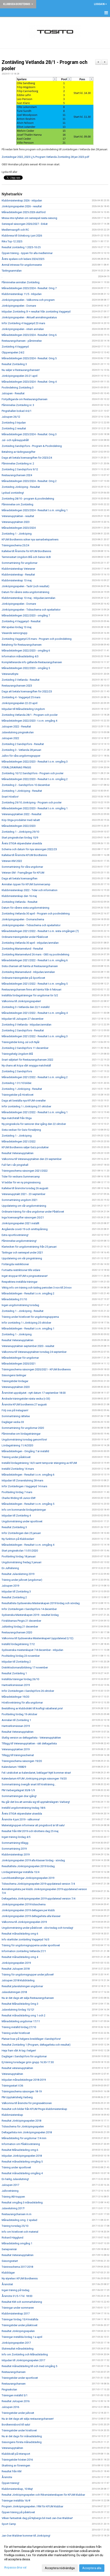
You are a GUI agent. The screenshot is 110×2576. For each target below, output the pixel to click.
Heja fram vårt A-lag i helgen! (19, 2050)
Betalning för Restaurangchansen (22, 644)
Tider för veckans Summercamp (21, 1176)
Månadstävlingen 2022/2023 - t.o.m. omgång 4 (29, 720)
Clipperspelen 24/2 (13, 352)
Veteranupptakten (12, 2073)
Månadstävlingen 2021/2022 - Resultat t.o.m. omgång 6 (35, 960)
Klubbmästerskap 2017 (16, 2313)
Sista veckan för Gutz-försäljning (21, 1129)
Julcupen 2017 (10, 2185)
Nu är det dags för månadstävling (22, 2436)
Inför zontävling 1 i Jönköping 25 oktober (26, 1322)
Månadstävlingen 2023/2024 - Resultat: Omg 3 (29, 434)
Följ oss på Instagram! (15, 1410)
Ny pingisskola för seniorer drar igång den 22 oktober (34, 1123)
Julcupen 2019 (10, 1585)
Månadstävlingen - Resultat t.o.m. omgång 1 (28, 1328)
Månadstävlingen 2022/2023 (19, 825)
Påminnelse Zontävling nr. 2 (18, 463)
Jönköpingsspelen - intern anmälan (23, 329)
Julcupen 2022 (10, 738)
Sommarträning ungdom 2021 (19, 1199)
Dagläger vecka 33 (13, 1422)
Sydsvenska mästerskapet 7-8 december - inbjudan (32, 1650)
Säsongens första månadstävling (22, 2442)
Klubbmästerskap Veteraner (18, 568)
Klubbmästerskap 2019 (16, 1854)
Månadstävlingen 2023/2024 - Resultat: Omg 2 (29, 481)
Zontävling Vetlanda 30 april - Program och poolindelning (36, 913)
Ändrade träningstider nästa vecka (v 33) (26, 1398)
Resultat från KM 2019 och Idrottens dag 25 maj (30, 1831)
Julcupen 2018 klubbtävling (18, 1980)
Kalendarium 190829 (14, 1766)
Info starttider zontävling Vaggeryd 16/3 (25, 1939)
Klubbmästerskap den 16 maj (19, 896)
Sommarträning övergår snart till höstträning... (29, 1784)
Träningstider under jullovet (18, 2412)
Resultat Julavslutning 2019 (18, 1574)
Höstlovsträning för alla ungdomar (22, 1702)
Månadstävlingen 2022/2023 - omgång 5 (26, 668)
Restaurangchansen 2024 (17, 475)
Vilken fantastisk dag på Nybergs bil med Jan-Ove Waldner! (37, 2518)
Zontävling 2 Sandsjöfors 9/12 (20, 469)
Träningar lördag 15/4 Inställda (20, 2319)
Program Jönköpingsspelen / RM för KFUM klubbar (32, 2506)
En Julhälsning (10, 1568)
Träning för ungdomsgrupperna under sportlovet (31, 1945)
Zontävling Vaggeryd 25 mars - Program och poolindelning (37, 638)
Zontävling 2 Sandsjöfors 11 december (25, 1048)
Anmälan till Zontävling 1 (16, 1720)
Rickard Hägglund (12, 2237)
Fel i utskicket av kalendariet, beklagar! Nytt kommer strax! (36, 1772)
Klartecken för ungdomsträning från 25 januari (29, 1246)
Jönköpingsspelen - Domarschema (23, 919)
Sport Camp (9, 2523)
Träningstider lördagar (15, 1381)
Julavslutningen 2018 (14, 1992)
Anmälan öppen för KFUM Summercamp (26, 884)
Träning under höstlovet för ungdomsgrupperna (30, 1316)
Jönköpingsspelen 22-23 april (19, 703)
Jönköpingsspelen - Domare (19, 305)
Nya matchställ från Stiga (17, 1118)
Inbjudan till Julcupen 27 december (22, 1018)
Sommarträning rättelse (16, 1416)
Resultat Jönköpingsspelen (18, 2331)
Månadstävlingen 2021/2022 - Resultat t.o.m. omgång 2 (35, 1077)
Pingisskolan (9, 2389)
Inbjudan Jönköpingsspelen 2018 (22, 2155)
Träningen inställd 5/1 (14, 2395)
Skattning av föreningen (16, 2465)
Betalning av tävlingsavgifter (18, 451)
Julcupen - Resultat (13, 393)
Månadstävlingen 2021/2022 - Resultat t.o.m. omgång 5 (35, 983)
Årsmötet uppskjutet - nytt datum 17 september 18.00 (34, 1392)
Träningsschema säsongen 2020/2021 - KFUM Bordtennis (36, 1369)
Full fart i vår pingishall (15, 1164)
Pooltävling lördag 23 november (21, 1655)
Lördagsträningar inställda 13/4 (20, 1872)
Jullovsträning (10, 2190)
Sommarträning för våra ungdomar (22, 866)
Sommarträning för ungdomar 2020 (23, 1427)
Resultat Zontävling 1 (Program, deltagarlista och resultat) (36, 2044)
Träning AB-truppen (13, 2196)
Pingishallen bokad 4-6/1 (16, 410)
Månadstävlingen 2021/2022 (19, 1141)
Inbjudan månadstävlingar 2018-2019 (24, 2079)
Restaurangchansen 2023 (17, 685)
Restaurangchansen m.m (16, 2214)
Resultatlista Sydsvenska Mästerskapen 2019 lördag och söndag (41, 1603)
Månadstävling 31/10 (14, 1299)
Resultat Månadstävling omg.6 (20, 2149)
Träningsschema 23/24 (15, 545)
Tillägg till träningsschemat (18, 1755)
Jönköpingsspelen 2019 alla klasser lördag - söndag (33, 1860)
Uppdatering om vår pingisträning (22, 1258)
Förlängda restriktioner (15, 1264)
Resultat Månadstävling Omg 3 (20, 2003)
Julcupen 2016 (10, 2407)
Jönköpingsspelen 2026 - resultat (22, 206)
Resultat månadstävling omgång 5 (22, 2161)
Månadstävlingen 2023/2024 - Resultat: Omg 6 (29, 334)
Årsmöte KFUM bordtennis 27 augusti (24, 1404)
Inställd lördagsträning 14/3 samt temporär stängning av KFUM (39, 1462)
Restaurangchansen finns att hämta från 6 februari (31, 989)
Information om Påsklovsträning (21, 2144)
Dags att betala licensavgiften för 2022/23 (27, 691)
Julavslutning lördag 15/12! (18, 2009)
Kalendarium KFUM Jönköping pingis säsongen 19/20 (34, 1778)
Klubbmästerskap (12, 2114)
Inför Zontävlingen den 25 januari (21, 1533)
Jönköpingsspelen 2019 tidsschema (24, 1904)
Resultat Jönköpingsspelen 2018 (21, 2120)
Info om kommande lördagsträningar (24, 1509)
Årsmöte (7, 2477)
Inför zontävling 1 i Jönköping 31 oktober (26, 1106)
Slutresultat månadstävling (17, 2348)
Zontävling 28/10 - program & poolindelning (28, 498)
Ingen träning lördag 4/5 (16, 1837)
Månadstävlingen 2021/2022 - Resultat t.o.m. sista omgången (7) (40, 931)
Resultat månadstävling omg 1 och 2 (23, 2015)
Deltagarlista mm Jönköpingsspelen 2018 (27, 2132)
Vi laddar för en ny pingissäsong (21, 1182)
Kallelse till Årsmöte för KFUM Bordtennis (26, 551)
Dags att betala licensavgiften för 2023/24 (27, 457)
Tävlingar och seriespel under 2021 (22, 1252)
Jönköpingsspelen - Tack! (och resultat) (25, 586)
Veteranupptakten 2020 (16, 1387)
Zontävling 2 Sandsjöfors (17, 1071)
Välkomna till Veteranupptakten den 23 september (32, 1159)
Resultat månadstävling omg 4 (20, 1957)
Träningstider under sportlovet (20, 2377)
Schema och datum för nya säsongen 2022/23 (29, 849)
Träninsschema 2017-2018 (17, 2266)
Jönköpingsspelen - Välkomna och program (28, 299)
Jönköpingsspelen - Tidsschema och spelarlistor (31, 609)
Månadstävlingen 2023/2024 (19, 527)
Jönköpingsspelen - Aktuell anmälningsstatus (29, 317)
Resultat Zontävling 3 (14, 364)
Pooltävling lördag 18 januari (19, 1556)
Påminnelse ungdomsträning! (19, 1240)
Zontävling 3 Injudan (14, 422)
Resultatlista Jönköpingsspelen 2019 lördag (28, 1866)
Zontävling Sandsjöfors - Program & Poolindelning (32, 446)
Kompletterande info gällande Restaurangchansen (32, 662)
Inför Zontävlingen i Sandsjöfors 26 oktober (28, 1690)
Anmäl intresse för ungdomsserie (22, 264)
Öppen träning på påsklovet (18, 2512)
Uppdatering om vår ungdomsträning (24, 1205)
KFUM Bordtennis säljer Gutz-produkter (25, 1147)
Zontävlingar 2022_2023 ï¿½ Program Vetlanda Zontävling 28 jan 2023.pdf (45, 156)
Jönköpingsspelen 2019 (16, 1962)
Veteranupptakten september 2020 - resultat (28, 1346)
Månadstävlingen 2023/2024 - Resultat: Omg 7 (29, 288)
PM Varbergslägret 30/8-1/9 (18, 1790)
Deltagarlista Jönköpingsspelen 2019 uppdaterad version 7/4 (38, 1898)
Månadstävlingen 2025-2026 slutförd (24, 212)
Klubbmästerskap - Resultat (18, 574)
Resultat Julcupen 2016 (16, 2401)
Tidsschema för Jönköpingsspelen (23, 2126)
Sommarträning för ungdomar (19, 562)
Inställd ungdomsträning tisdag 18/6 (23, 1807)
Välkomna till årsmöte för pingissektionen (27, 2103)
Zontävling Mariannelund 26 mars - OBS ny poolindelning (35, 954)
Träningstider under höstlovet (19, 2430)
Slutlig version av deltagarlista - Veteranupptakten (31, 1737)
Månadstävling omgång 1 (17, 2243)
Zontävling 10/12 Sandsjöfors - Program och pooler (32, 773)
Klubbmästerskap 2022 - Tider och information (29, 890)
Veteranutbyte (10, 673)
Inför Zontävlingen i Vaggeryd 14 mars (24, 1486)
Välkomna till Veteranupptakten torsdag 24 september (34, 1351)
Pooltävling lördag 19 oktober (19, 1714)
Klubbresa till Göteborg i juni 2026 (22, 235)
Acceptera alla (91, 2568)
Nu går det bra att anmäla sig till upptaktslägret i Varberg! (36, 1801)
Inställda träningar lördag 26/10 (20, 1679)
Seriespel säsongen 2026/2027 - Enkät (25, 223)
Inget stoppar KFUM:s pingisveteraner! (25, 1275)
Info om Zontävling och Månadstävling (25, 2354)
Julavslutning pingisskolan (18, 732)
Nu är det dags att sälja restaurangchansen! (28, 2418)
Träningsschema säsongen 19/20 (22, 1761)
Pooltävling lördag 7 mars (17, 1492)
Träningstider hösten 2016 (17, 2459)
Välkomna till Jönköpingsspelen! (21, 1001)
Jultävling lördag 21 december (20, 1626)
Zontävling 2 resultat (14, 428)
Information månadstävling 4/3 (20, 656)
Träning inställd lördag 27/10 (19, 2027)
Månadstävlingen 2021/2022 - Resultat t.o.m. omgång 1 (35, 1112)
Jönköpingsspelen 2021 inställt (20, 1223)
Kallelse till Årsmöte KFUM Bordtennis (24, 855)
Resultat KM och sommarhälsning (22, 2301)
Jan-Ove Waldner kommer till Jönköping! (26, 2535)
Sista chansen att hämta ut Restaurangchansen (30, 966)
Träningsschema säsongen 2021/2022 (25, 1170)
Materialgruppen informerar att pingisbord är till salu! (33, 1825)
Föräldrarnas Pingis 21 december (21, 1620)
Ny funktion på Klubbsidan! (18, 1538)
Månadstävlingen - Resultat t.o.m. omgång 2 (28, 1293)
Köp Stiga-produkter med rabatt (21, 820)
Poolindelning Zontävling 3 (17, 387)
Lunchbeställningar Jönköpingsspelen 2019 (28, 1877)
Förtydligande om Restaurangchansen (24, 399)
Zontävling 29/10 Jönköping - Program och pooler (32, 802)
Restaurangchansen (14, 2372)
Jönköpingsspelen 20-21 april (19, 375)
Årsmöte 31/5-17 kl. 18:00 (17, 2296)
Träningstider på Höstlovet (17, 1094)
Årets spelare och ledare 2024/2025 (23, 259)
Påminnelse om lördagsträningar (21, 1433)
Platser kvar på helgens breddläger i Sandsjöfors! (31, 2038)
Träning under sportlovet (16, 2167)
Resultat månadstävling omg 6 (20, 1933)
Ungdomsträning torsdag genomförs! (24, 1439)
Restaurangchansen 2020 (17, 1632)
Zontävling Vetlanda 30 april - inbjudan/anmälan (30, 942)
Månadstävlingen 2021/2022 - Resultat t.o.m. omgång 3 (35, 1036)
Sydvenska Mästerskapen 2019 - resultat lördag (30, 1614)
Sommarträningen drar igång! (19, 1796)
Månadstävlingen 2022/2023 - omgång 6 (26, 650)
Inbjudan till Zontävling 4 (16, 1515)
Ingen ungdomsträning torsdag (20, 1305)
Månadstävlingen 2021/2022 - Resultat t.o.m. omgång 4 (35, 1012)
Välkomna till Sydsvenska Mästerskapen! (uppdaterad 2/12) (37, 1638)
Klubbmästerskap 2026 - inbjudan (22, 200)
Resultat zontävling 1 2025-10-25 (21, 247)
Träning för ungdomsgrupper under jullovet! (28, 1974)
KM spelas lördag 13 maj (16, 627)
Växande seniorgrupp (14, 633)
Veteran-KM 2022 (12, 860)
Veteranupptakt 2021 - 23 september (23, 1194)
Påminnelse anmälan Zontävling (21, 282)
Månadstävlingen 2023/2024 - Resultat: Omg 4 (29, 381)
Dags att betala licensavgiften (19, 878)
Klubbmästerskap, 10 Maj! (17, 2488)
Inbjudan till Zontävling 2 (16, 1661)
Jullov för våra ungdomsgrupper (21, 755)
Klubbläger (8, 2272)
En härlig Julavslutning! (15, 2179)
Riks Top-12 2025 (12, 241)
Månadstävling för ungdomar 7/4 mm (24, 2138)
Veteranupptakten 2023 (16, 522)
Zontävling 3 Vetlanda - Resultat (21, 679)
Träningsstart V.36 (12, 2085)
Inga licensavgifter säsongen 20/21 (23, 1217)
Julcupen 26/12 (11, 416)
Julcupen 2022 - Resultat (16, 726)
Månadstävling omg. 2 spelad (19, 2220)
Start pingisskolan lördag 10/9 (20, 837)
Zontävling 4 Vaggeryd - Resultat (21, 621)
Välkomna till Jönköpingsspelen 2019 (24, 1921)
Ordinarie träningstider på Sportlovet (23, 977)
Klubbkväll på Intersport (16, 2453)
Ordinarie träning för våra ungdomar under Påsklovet (33, 1211)
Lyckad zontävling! (13, 492)
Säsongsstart (10, 2260)
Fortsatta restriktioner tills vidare (21, 1270)
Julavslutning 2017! (13, 2208)
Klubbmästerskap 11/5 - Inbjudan (22, 294)
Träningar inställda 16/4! (16, 2500)
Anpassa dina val (15, 2567)
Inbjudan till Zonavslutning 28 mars (22, 1480)
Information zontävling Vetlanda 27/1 (24, 1951)
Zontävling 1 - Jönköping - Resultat (22, 1311)
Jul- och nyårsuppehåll (15, 440)
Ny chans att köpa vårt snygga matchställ (26, 1065)
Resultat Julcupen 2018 (16, 1968)
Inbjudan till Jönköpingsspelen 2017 (23, 2360)
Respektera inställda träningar (19, 1281)
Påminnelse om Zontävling (17, 504)
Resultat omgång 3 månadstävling (22, 2202)
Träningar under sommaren (18, 2307)
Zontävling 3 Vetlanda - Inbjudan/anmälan (26, 1024)
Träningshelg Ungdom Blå (17, 1053)
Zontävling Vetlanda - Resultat (19, 901)
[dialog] (55, 2557)
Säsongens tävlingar (14, 1375)
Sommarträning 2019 (14, 1848)
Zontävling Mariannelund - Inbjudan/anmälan (28, 972)
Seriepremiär (9, 2249)
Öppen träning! (10, 2483)
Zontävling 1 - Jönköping (17, 533)
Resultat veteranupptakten (17, 2068)
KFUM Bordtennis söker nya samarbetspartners (30, 539)
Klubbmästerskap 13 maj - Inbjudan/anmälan (28, 597)
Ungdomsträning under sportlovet (22, 1521)
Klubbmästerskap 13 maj (17, 580)
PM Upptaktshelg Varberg (17, 2097)
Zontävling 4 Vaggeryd (15, 346)
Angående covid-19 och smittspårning (25, 1229)
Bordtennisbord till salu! (16, 2424)
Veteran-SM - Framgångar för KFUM (23, 872)
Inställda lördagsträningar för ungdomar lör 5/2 (30, 995)
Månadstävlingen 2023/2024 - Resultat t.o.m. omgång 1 (35, 510)
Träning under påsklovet (16, 1457)
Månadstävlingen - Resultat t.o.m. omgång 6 (28, 1474)
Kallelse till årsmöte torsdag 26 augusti (25, 1188)
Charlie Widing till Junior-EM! (19, 1498)
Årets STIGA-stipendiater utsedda (22, 843)
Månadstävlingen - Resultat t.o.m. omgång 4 (28, 1544)
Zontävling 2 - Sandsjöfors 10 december (26, 785)
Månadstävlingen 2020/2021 (19, 1363)
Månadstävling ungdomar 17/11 (21, 2021)
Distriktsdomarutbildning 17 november (25, 1667)
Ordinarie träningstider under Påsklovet (25, 936)
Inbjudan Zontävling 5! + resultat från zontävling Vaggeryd (36, 311)
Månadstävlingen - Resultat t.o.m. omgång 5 (28, 1503)
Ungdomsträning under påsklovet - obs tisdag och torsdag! (37, 1927)
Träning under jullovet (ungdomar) (22, 1579)
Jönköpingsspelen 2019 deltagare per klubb (28, 1910)
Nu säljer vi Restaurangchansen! (21, 370)
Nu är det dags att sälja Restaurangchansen (28, 1997)
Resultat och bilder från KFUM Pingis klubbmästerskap (34, 2109)
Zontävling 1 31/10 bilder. (17, 1083)
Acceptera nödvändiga (60, 2568)
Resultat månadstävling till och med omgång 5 (29, 2366)
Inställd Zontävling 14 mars (18, 1468)
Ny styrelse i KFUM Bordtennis (20, 2278)
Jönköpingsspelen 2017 (16, 2342)
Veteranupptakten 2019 (16, 1749)
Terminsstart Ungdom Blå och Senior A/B (26, 557)
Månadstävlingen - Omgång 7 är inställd (25, 1451)
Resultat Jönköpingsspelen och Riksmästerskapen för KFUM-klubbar (43, 2494)
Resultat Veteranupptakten (17, 1153)
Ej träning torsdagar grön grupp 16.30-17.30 (28, 2062)
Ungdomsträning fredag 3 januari (21, 1562)
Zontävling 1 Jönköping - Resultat (22, 790)
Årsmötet (7, 2284)
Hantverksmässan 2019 (16, 1685)
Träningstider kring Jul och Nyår (21, 1042)
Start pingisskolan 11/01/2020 (20, 1550)
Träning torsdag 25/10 (15, 2225)
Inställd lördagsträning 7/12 (18, 1644)
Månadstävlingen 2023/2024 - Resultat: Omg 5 (29, 358)
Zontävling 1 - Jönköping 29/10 (20, 831)
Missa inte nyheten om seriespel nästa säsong (29, 218)
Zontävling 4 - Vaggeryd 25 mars (21, 697)
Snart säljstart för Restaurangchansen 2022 (27, 1059)
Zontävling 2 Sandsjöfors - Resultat (23, 744)
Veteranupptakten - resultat (18, 516)
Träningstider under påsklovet (19, 2325)
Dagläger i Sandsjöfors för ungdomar (24, 2056)
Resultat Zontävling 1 (14, 1673)
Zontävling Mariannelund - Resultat (22, 948)
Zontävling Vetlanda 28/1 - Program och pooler (30, 714)
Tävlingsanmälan (12, 270)
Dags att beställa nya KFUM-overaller (24, 1100)
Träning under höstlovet (16, 2033)
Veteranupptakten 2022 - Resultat (21, 814)
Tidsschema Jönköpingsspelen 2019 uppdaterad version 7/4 (38, 1883)
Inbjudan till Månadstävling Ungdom (23, 709)
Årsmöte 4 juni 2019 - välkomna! (21, 1819)
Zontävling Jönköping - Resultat (21, 486)
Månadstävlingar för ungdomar (20, 1357)
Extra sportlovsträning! (15, 1235)
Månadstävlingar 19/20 (15, 1696)
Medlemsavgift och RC (15, 229)
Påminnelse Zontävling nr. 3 (18, 405)
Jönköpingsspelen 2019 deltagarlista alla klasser (31, 1916)
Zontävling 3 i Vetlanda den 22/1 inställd (25, 1007)
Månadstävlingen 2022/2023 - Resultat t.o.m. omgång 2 (35, 779)
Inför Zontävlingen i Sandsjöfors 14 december (29, 1609)
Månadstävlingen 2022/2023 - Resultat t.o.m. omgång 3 (35, 761)
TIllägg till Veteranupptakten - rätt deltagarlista (29, 1743)
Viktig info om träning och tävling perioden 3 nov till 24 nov (37, 1287)
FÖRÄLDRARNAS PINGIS (16, 767)
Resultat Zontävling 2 (14, 1597)
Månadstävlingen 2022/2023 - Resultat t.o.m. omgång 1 (35, 808)
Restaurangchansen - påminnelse (22, 340)
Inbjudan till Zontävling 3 (16, 1591)
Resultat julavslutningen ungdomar (22, 1986)
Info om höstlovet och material (20, 2231)
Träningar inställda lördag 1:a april (22, 2336)
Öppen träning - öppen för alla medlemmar (27, 253)
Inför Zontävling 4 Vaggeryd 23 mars (23, 323)
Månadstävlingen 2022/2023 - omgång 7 (26, 615)
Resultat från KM (11, 2471)
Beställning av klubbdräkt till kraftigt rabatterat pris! (32, 1708)
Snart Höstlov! (10, 796)
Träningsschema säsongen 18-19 (22, 2091)
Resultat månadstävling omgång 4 (22, 2173)
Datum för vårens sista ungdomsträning (25, 592)
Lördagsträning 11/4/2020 (17, 1445)
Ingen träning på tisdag (15, 2290)
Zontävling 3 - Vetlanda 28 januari (21, 749)
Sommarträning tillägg (15, 1842)
